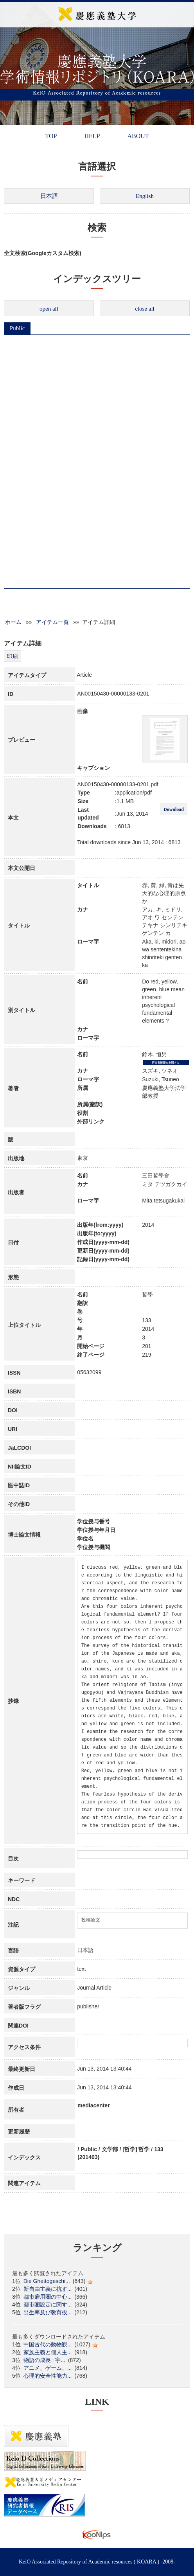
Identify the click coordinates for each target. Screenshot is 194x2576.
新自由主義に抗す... (47, 2289)
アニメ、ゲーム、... (47, 2368)
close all (144, 309)
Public (17, 328)
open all (49, 309)
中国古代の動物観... (47, 2344)
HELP (92, 136)
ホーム (13, 622)
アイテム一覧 (52, 622)
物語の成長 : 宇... (44, 2360)
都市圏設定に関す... (47, 2304)
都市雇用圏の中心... (47, 2297)
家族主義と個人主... (47, 2352)
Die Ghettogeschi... (46, 2281)
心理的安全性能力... (47, 2376)
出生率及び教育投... (47, 2312)
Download (173, 809)
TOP (51, 136)
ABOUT (138, 136)
